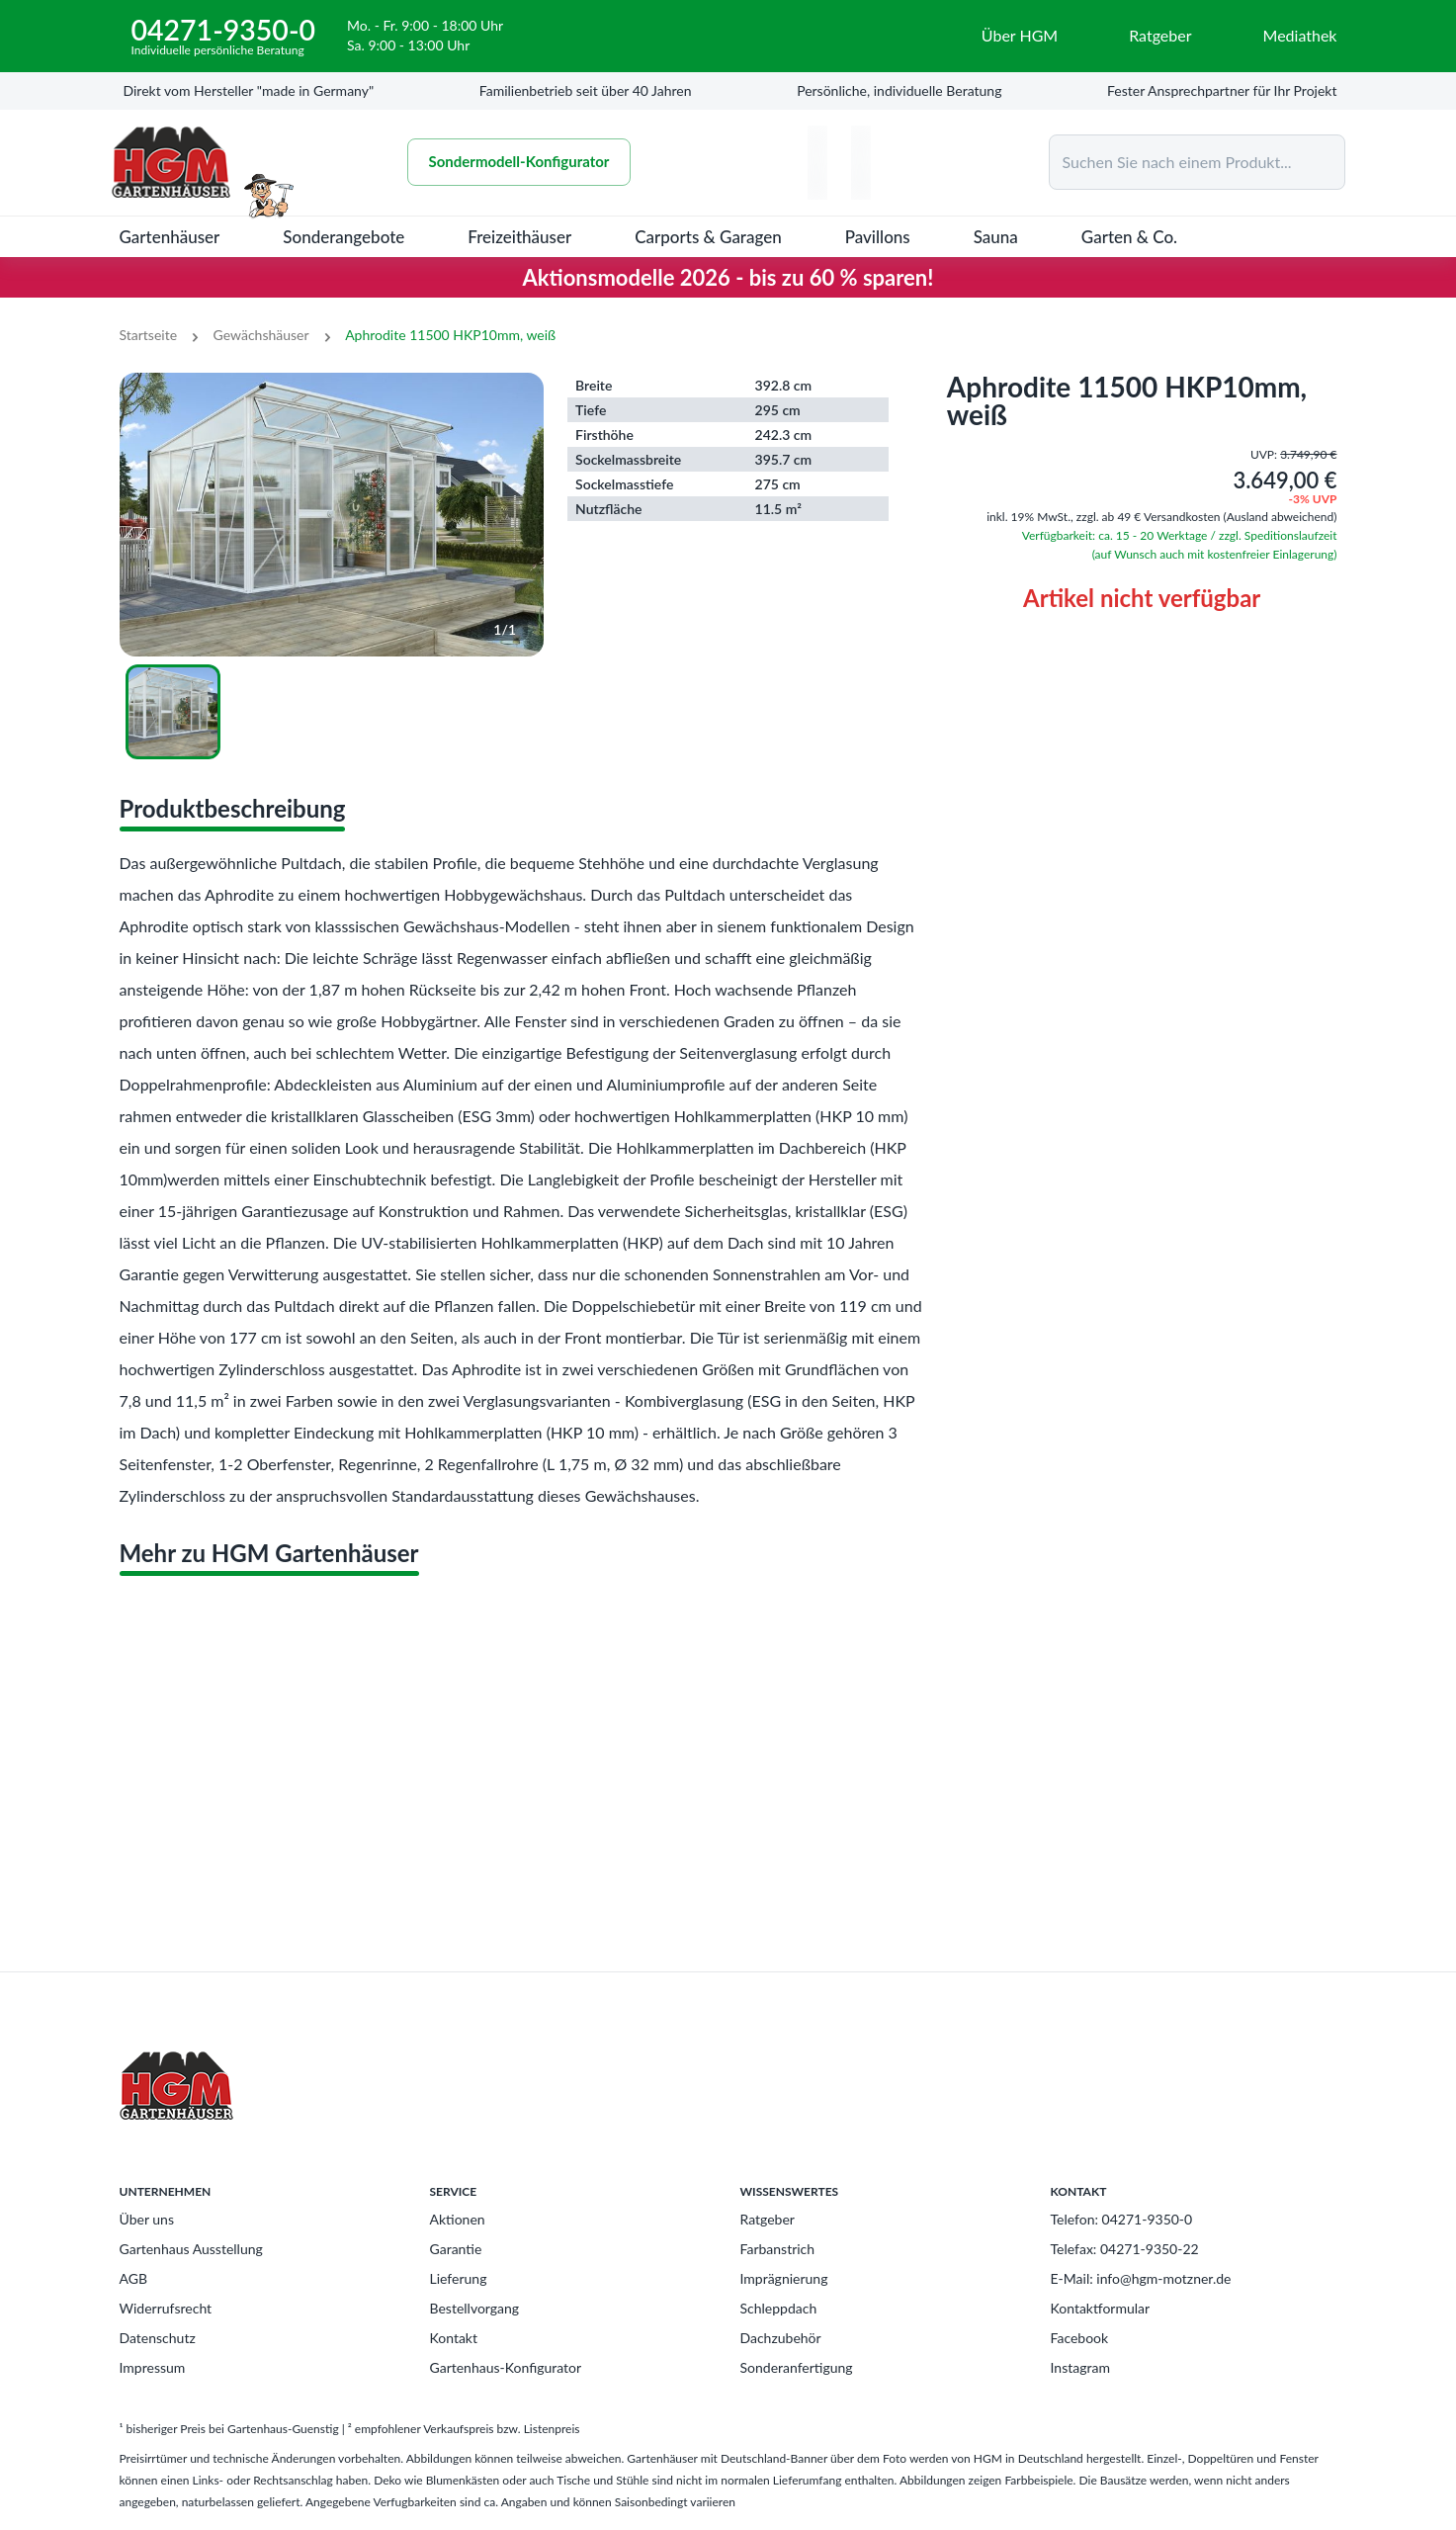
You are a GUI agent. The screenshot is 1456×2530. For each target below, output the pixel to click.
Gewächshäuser (261, 334)
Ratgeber (767, 2219)
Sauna (996, 236)
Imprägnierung (784, 2278)
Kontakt (454, 2337)
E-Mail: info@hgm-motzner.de (1141, 2278)
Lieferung (458, 2278)
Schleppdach (778, 2308)
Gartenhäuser (170, 236)
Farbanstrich (777, 2248)
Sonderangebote (343, 236)
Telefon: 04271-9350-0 (1122, 2219)
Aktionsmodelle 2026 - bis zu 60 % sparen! (728, 277)
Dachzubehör (780, 2337)
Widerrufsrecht (166, 2308)
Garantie (456, 2248)
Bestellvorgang (475, 2308)
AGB (134, 2278)
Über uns (147, 2219)
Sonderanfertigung (796, 2367)
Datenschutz (158, 2337)
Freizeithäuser (519, 236)
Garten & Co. (1129, 236)
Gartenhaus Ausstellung (191, 2248)
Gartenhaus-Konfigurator (506, 2367)
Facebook (1080, 2337)
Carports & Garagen (708, 236)
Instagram (1080, 2367)
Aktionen (457, 2219)
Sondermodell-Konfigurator (519, 162)
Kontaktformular (1101, 2308)
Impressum (153, 2367)
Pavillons (877, 236)
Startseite (149, 334)
